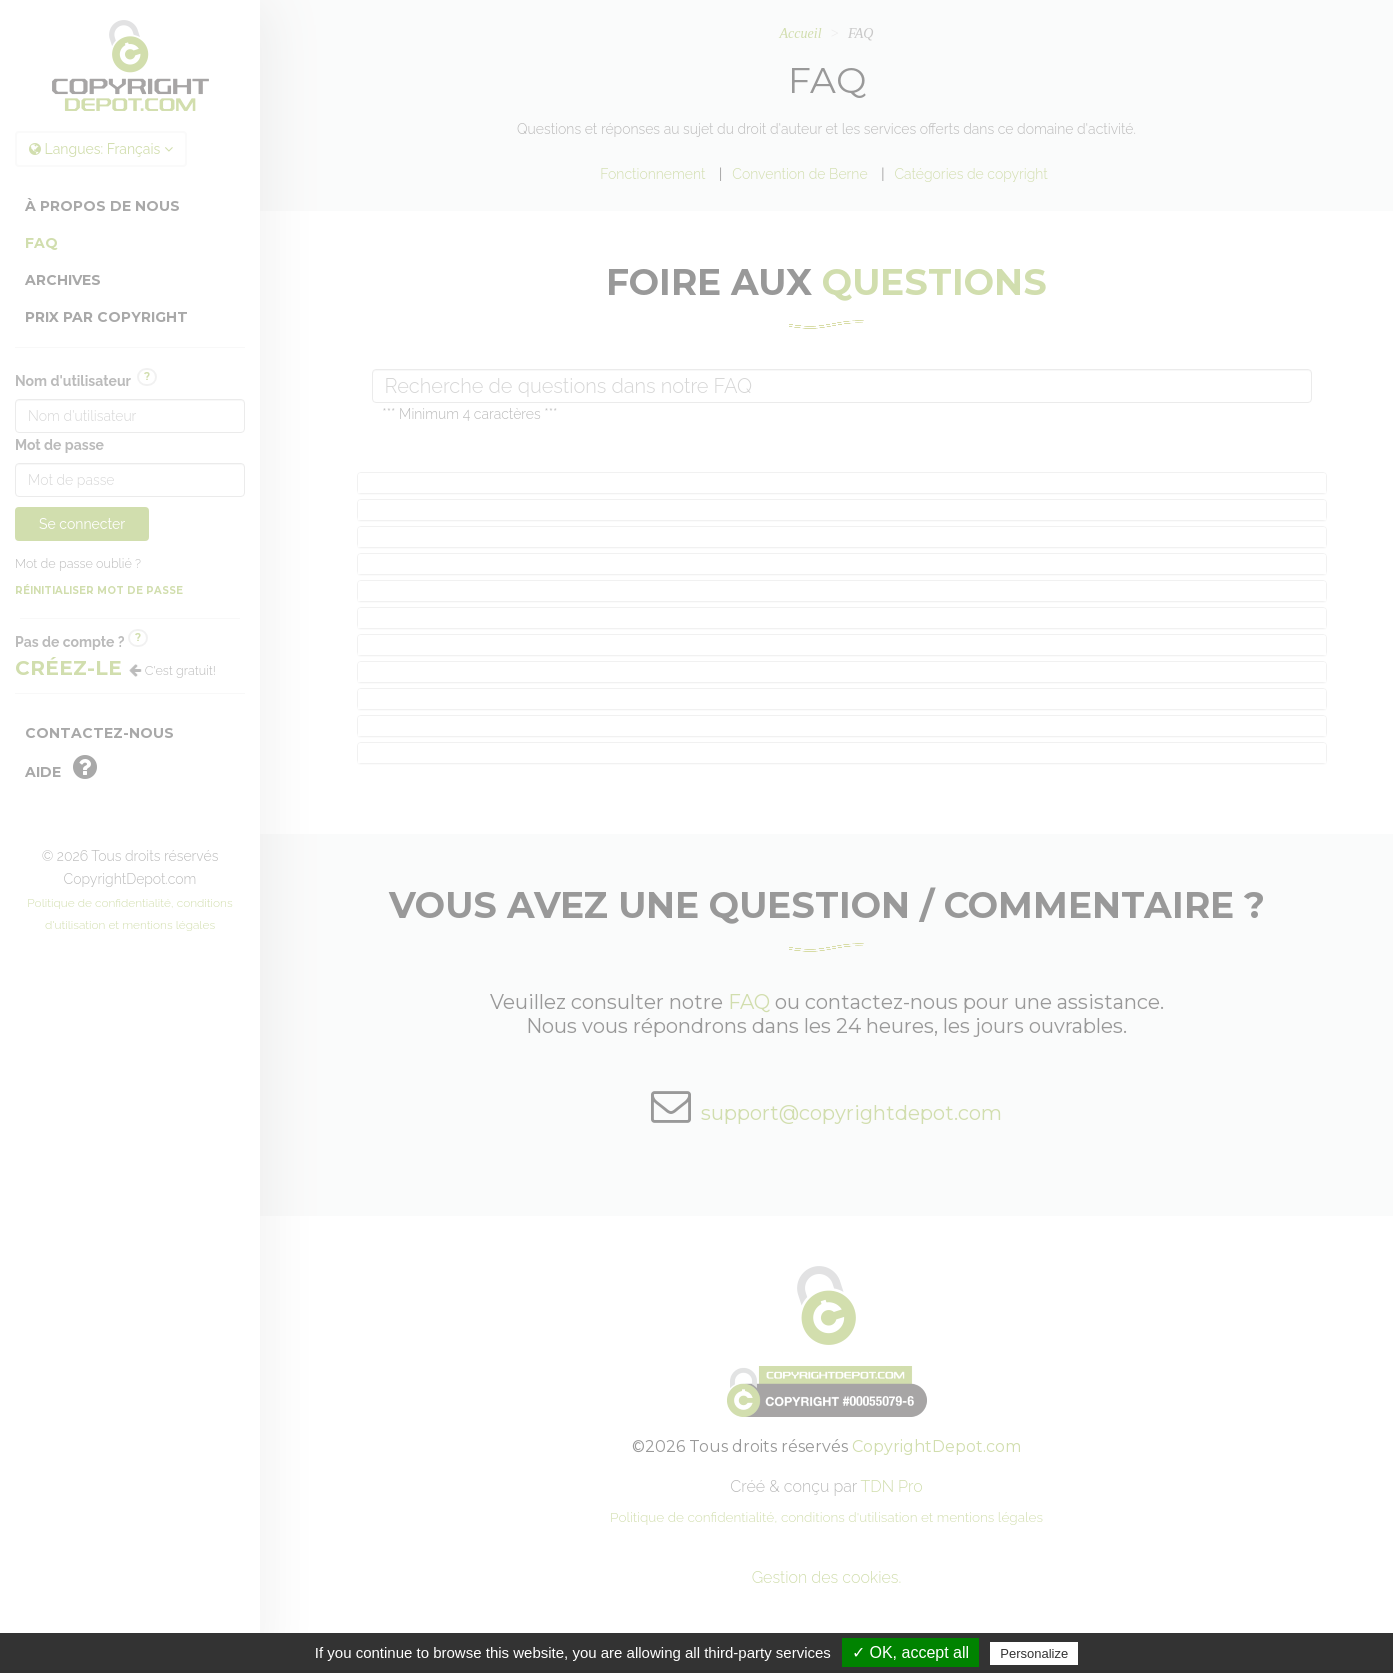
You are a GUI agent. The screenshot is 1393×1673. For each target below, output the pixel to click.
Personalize (1034, 1653)
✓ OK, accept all (910, 1652)
